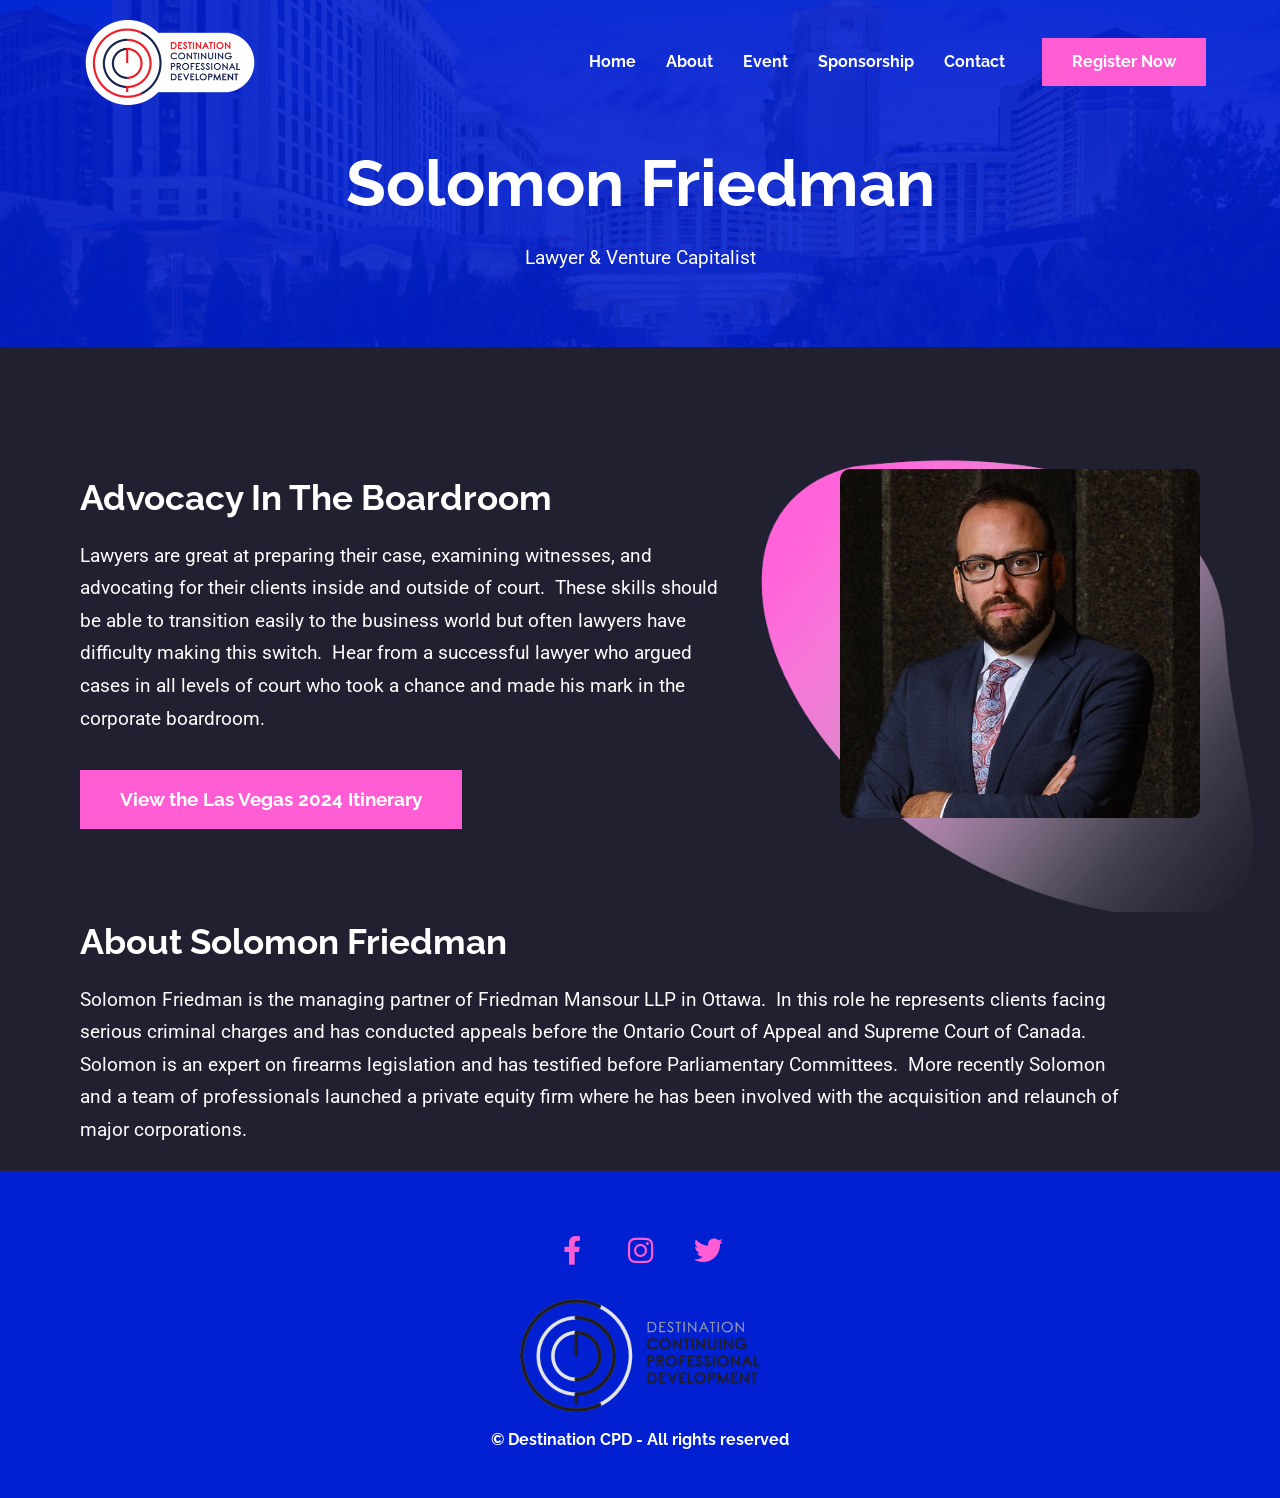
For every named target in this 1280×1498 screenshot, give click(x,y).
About (689, 61)
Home (612, 61)
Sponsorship (866, 61)
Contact (974, 61)
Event (765, 61)
